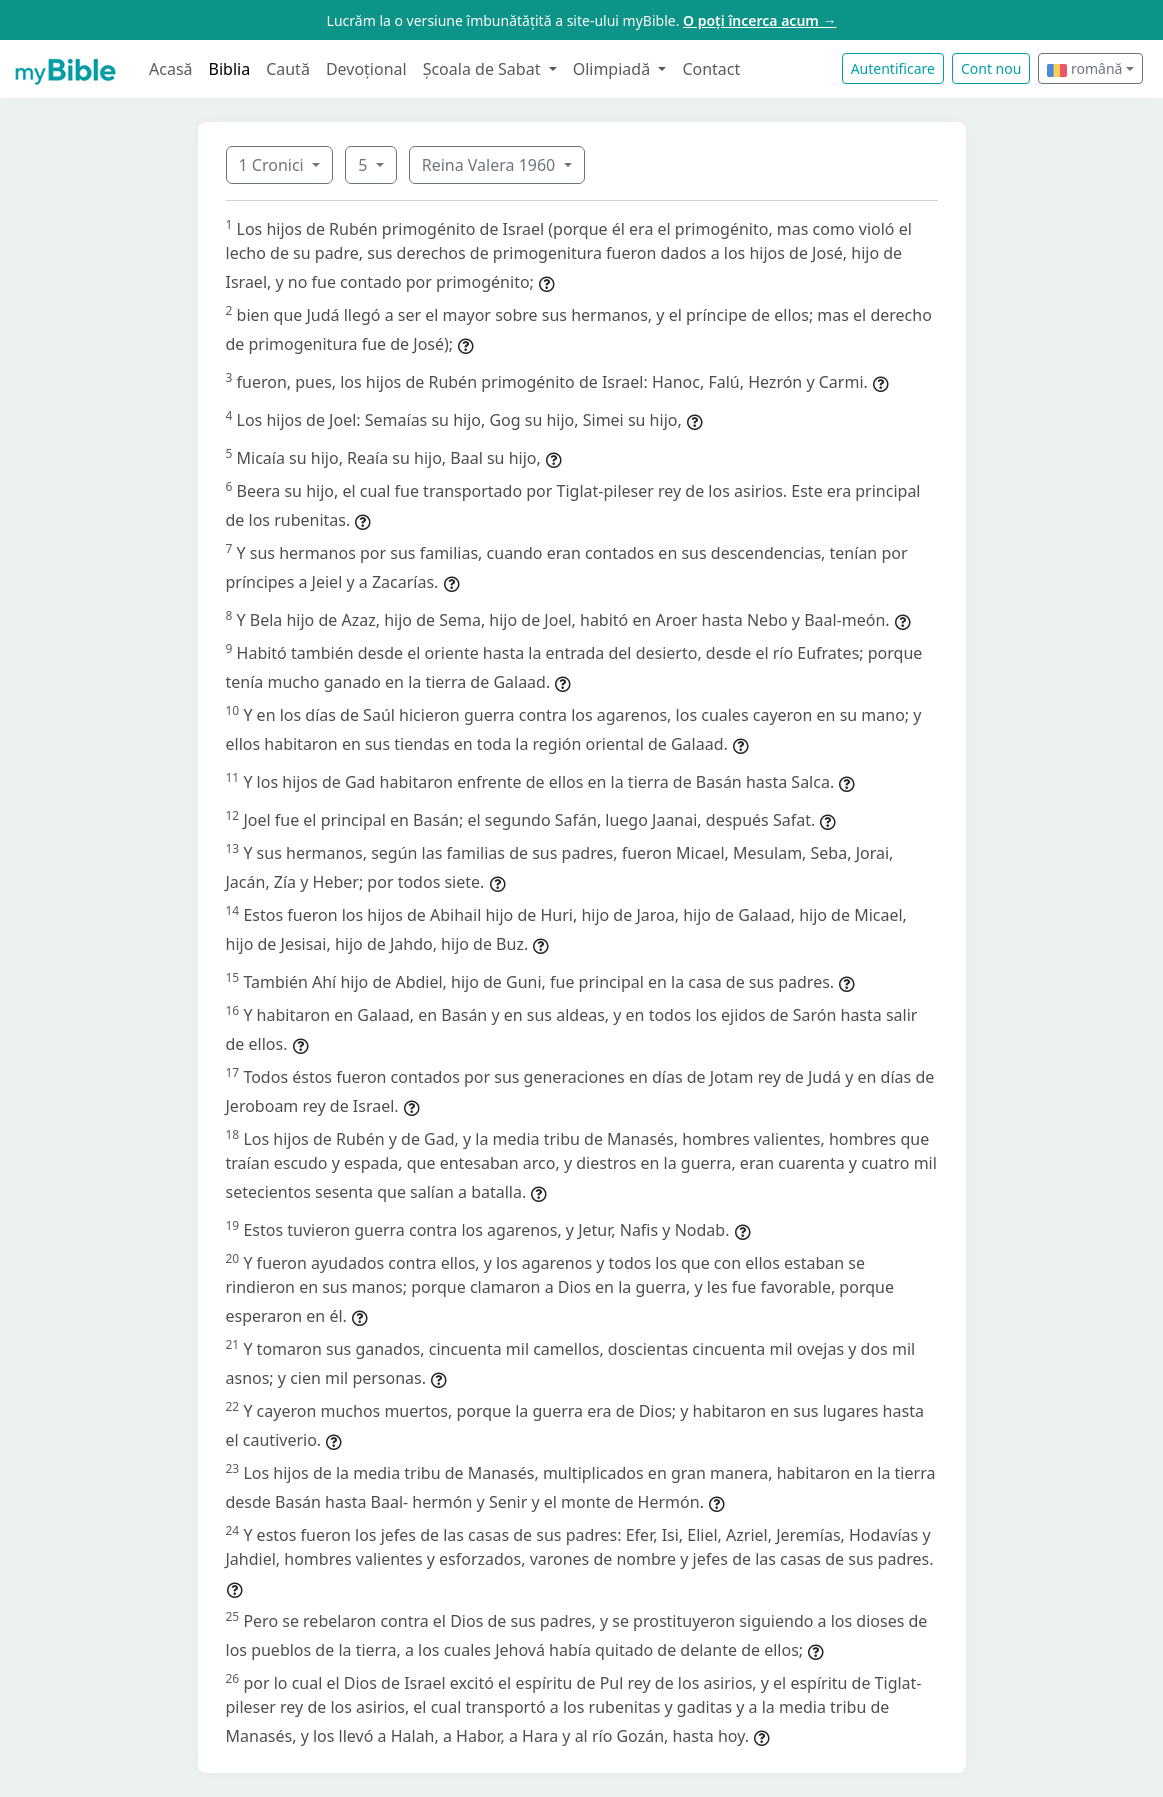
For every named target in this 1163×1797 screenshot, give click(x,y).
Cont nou (991, 68)
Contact (711, 69)
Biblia (230, 69)
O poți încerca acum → (759, 20)
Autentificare (893, 68)
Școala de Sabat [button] (484, 69)
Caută (288, 69)
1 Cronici (273, 165)
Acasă (171, 69)
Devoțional (366, 69)
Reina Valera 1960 (491, 165)
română (1084, 68)
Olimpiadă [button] (614, 69)
